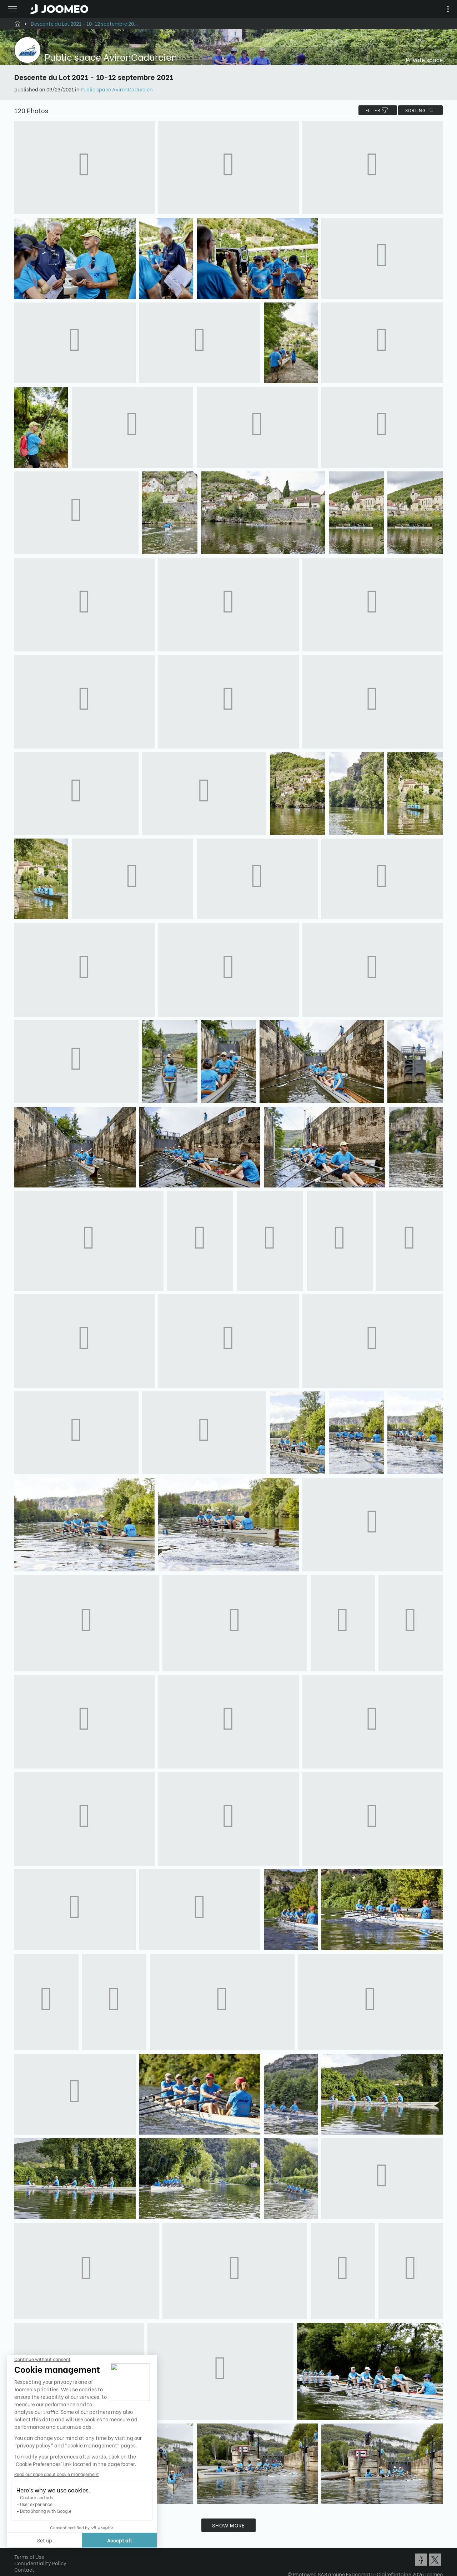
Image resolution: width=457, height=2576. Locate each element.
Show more (228, 2525)
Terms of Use (29, 2556)
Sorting (420, 110)
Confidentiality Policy (40, 2563)
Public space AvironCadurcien (117, 89)
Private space (424, 59)
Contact (24, 2569)
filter (378, 110)
